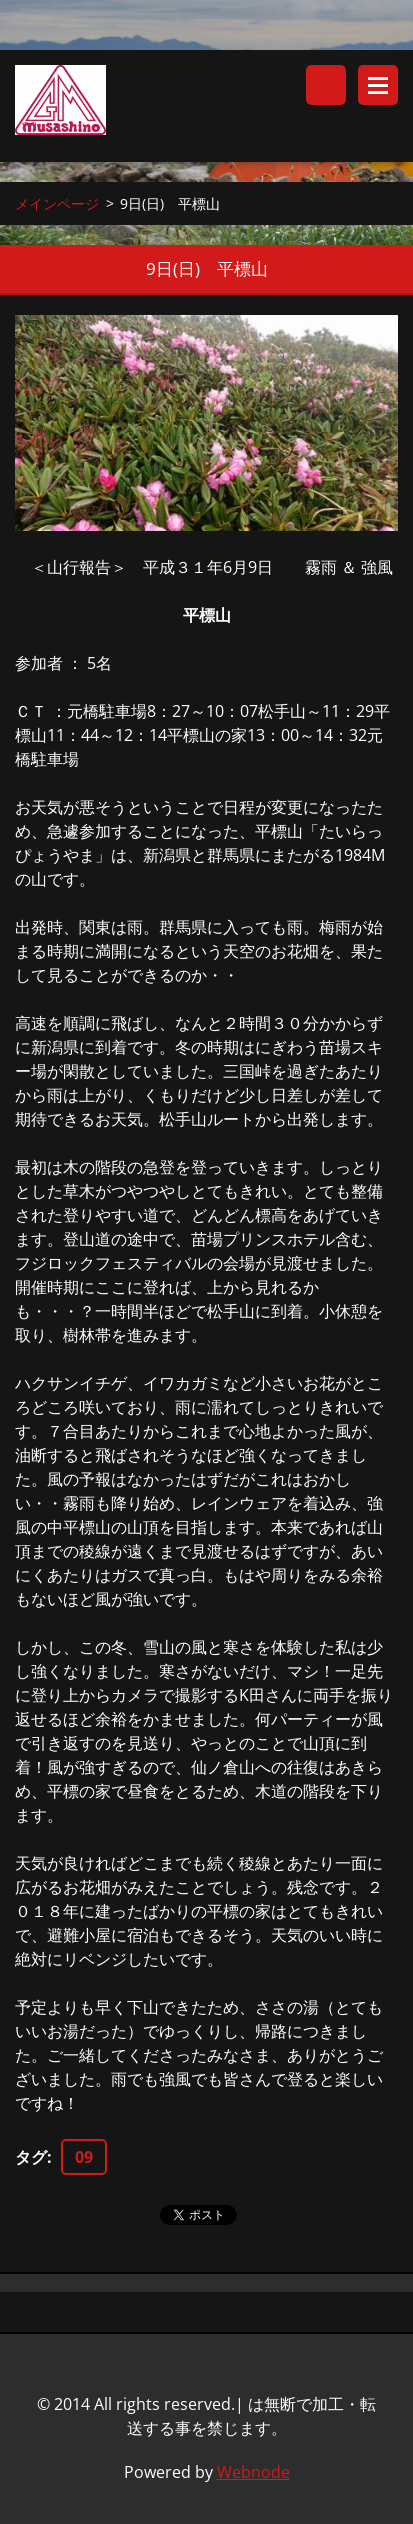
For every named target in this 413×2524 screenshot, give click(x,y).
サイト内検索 (326, 85)
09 (84, 2157)
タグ (31, 2157)
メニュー (378, 85)
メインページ (57, 203)
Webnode (253, 2472)
